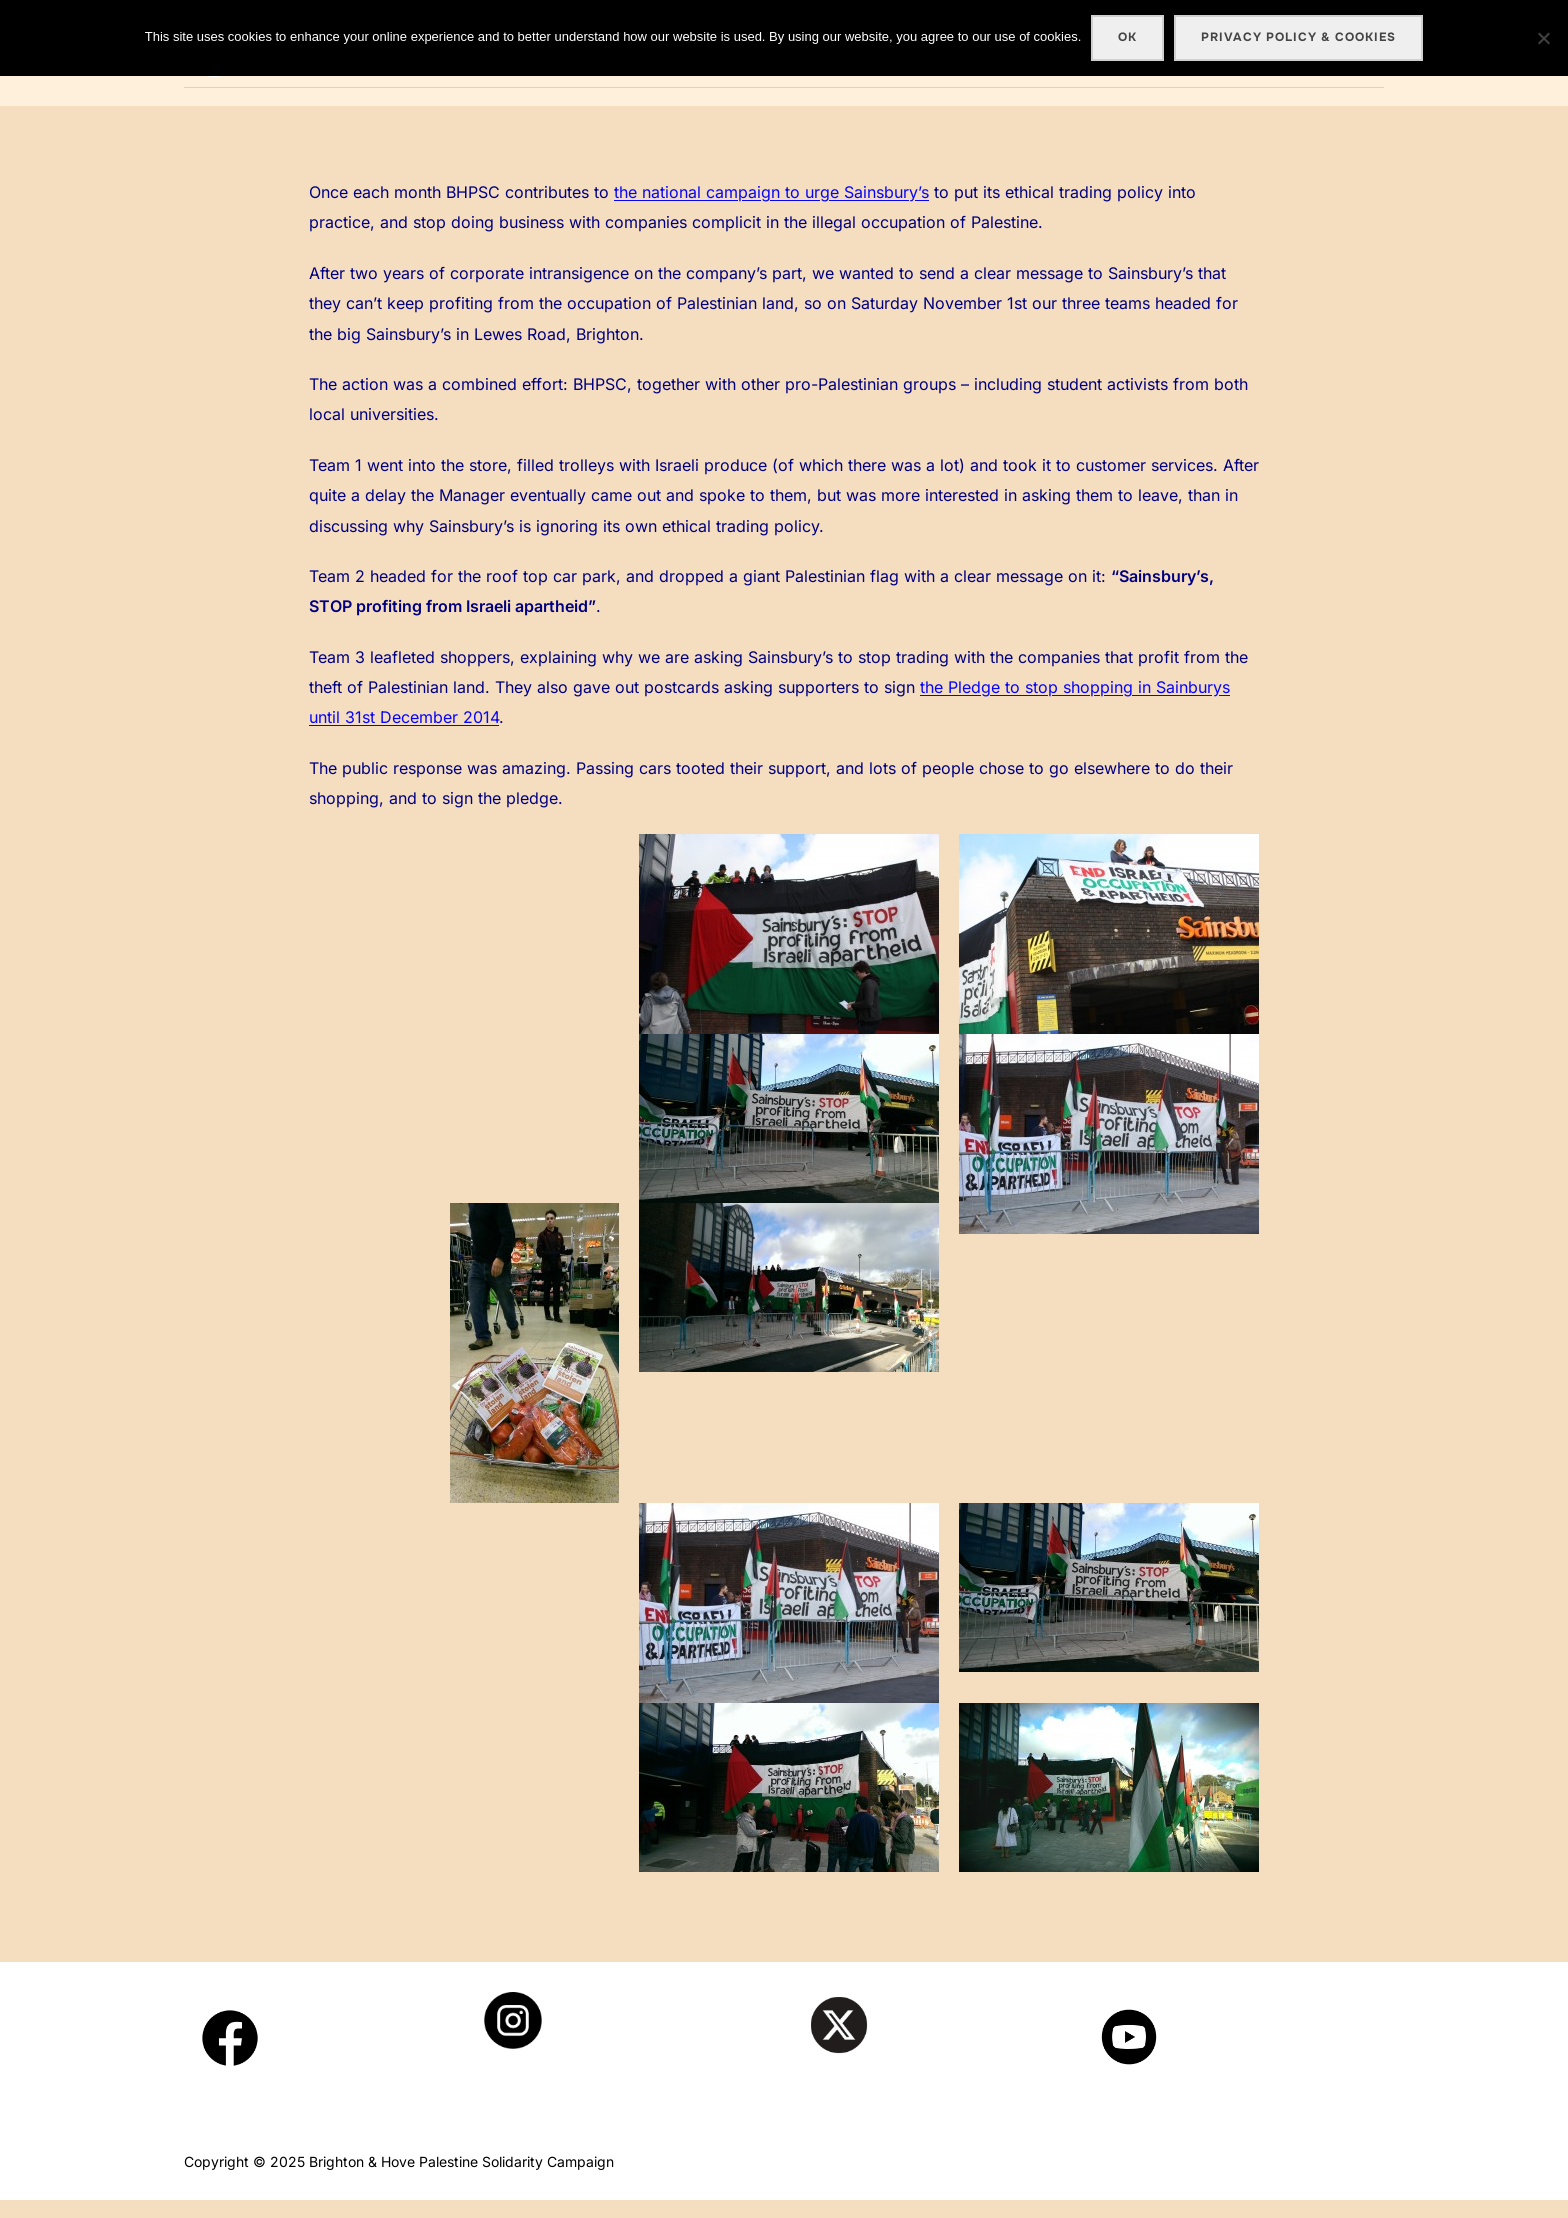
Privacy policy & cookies (1298, 37)
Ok (1127, 37)
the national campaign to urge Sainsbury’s (771, 211)
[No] (1543, 38)
